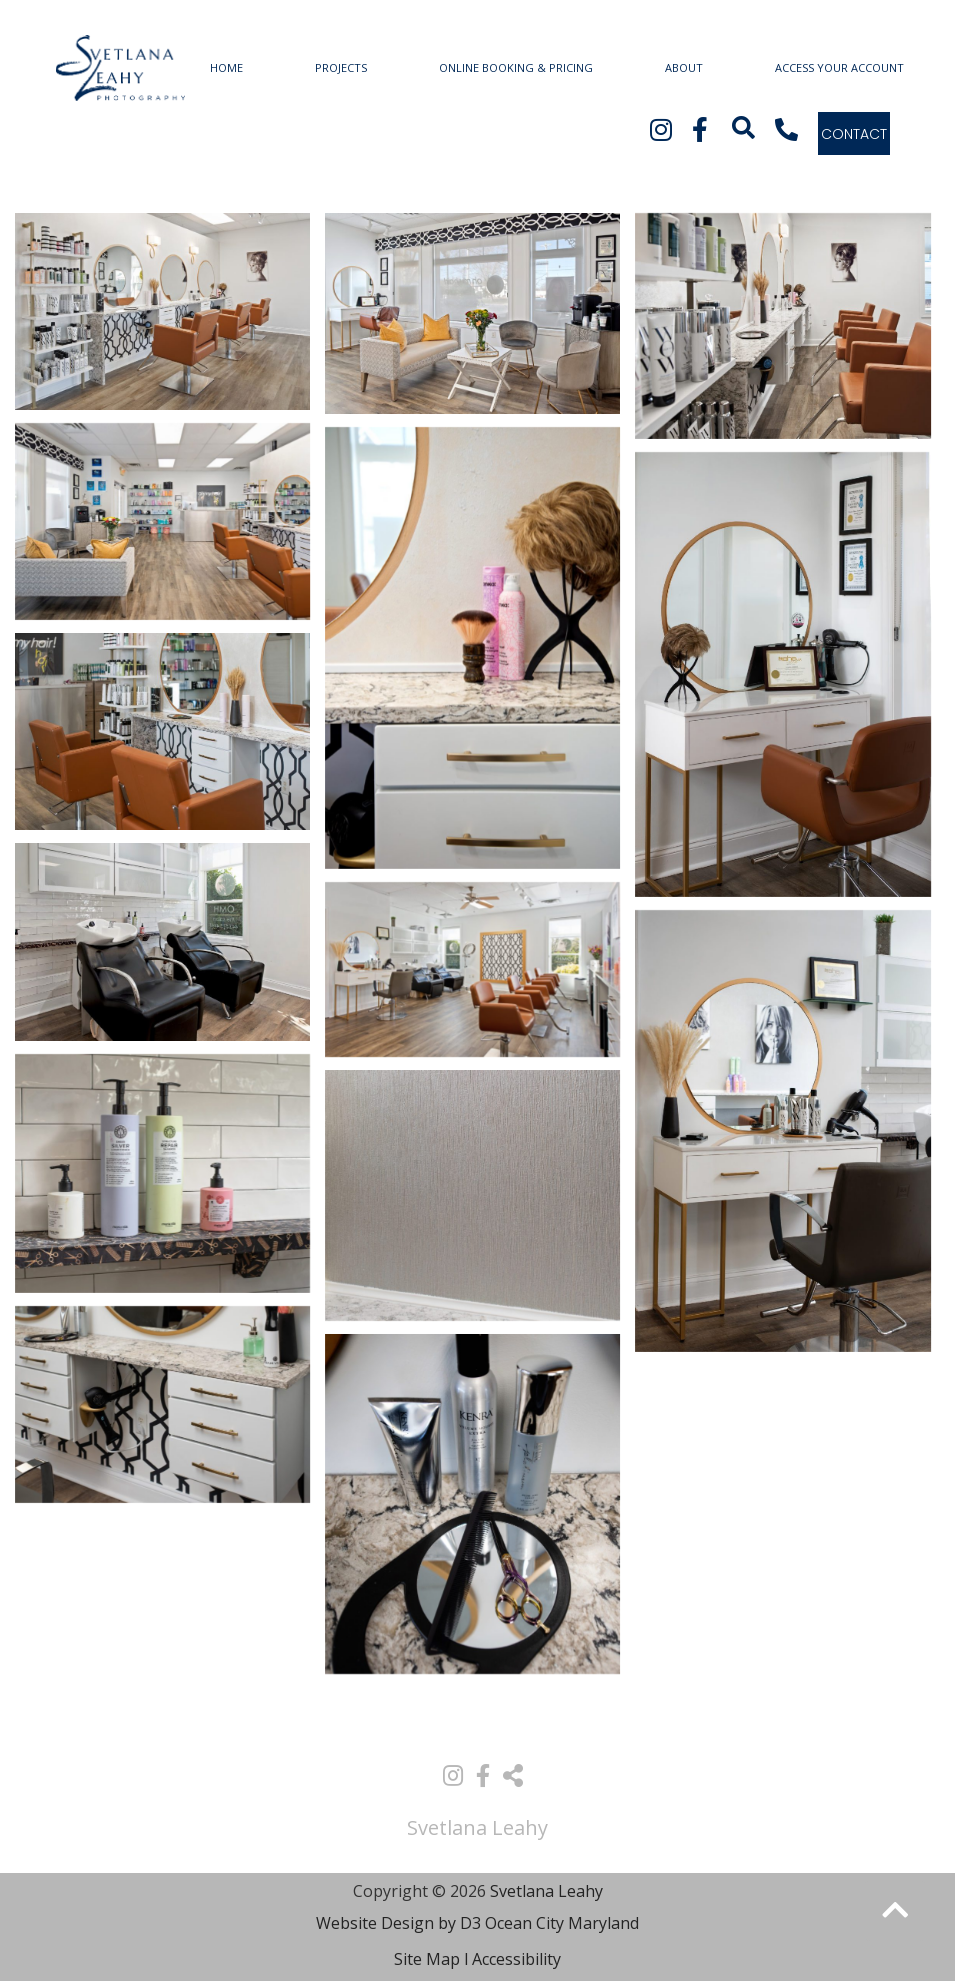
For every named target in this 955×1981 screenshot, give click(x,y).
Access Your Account (839, 67)
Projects (341, 67)
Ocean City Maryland (562, 1923)
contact (854, 134)
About (684, 67)
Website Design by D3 (398, 1923)
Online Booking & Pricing (516, 67)
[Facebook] (696, 129)
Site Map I (431, 1959)
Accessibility (516, 1959)
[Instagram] (661, 129)
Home (226, 67)
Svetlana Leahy (546, 1891)
